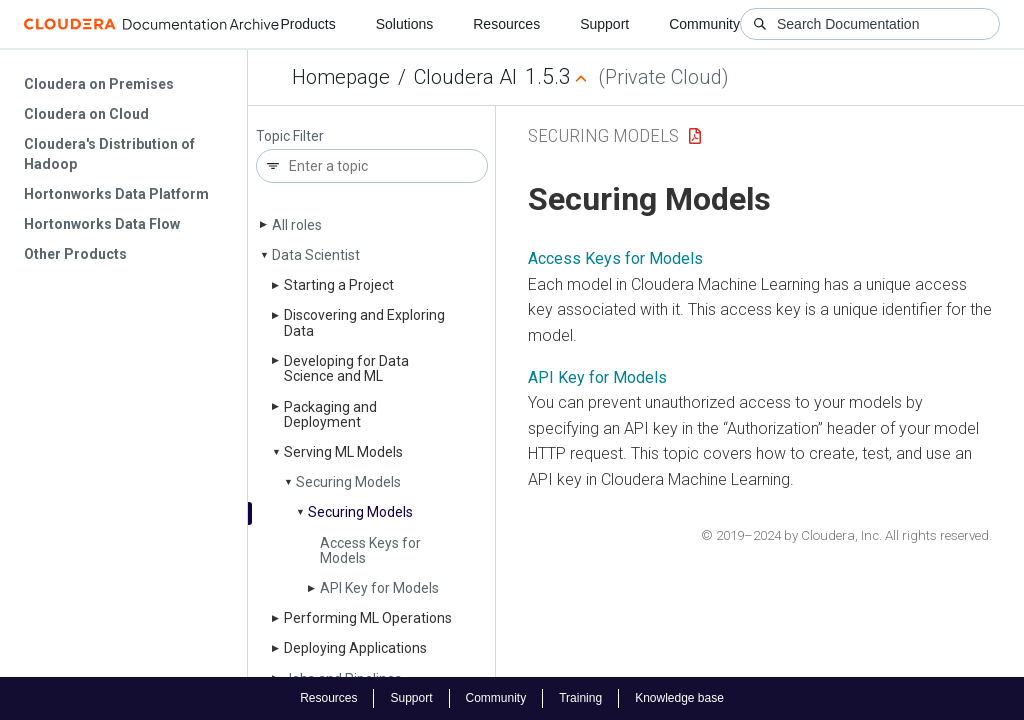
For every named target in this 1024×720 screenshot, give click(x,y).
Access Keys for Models (370, 550)
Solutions (405, 24)
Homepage (341, 77)
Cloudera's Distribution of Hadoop (109, 154)
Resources (506, 24)
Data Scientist (316, 255)
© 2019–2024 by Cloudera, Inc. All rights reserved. (846, 535)
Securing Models (348, 482)
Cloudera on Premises (99, 84)
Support (604, 24)
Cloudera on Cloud (86, 114)
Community (704, 24)
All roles (297, 225)
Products (307, 24)
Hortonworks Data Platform (116, 194)
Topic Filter (290, 136)
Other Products (75, 254)
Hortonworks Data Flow (102, 224)
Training (580, 698)
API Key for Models (379, 588)
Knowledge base (679, 698)
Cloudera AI (465, 77)
